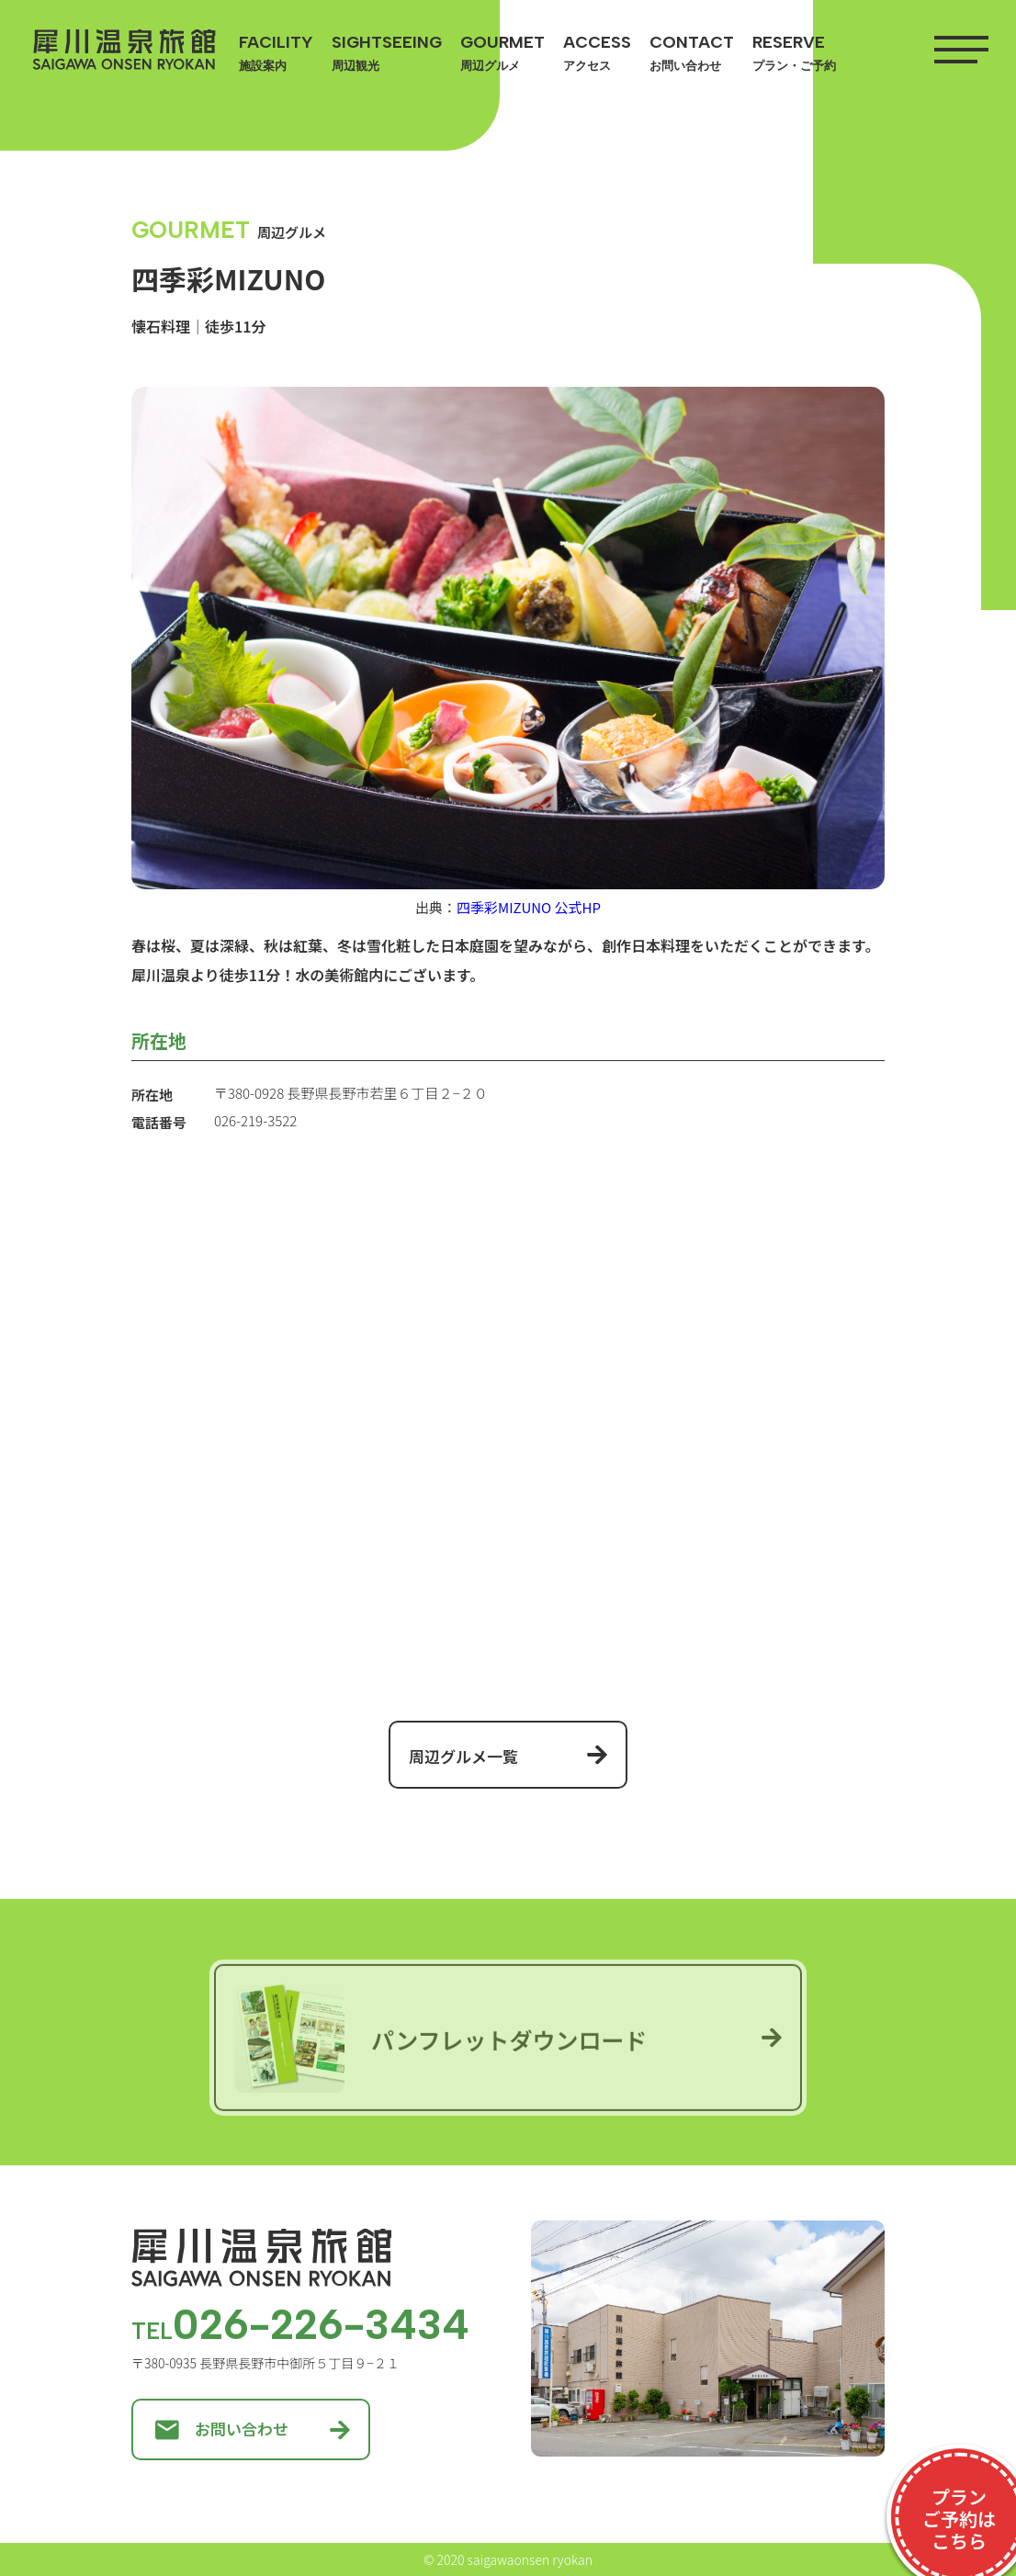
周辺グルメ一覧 (463, 1756)
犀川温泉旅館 (124, 50)
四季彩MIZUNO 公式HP (529, 907)
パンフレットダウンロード (441, 2041)
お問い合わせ (221, 2428)
